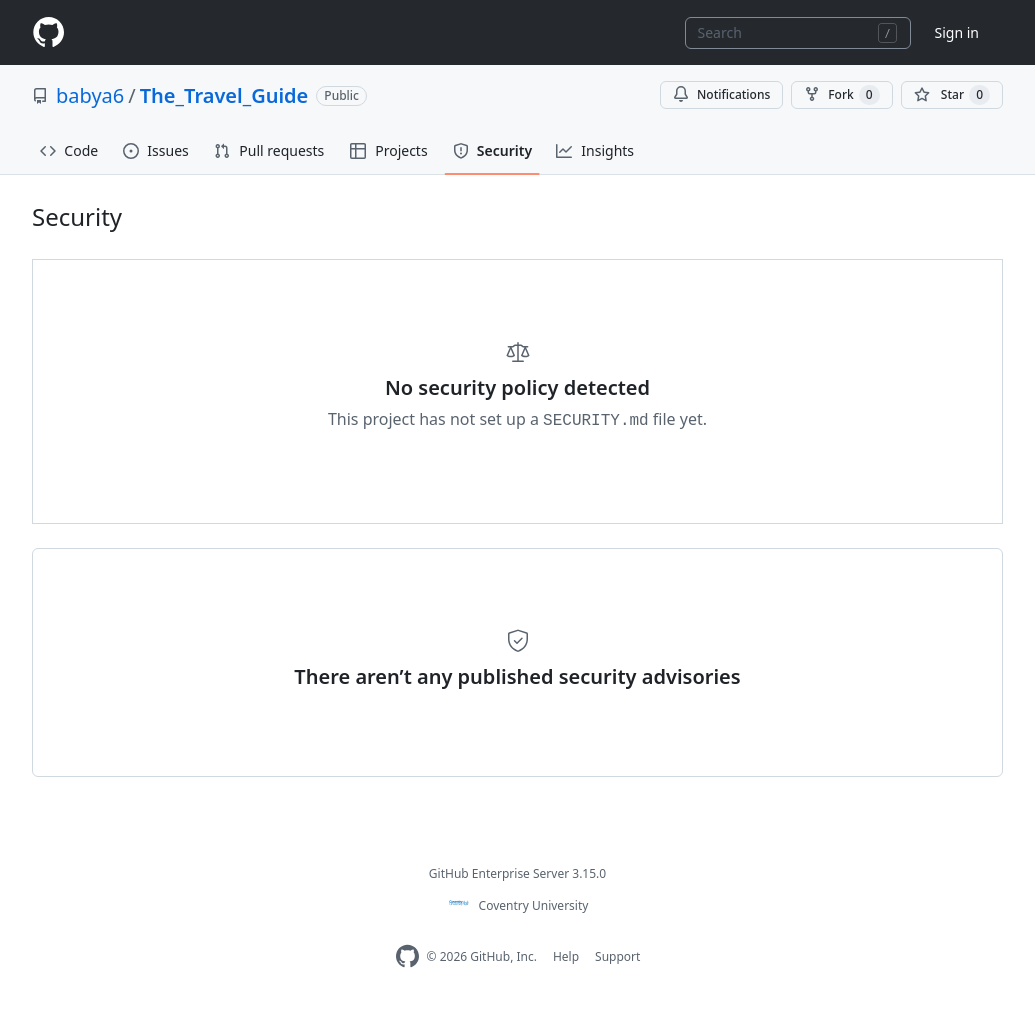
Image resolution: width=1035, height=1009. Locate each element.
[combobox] (798, 33)
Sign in (957, 32)
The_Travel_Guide (224, 95)
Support (617, 956)
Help (566, 956)
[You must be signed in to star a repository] (952, 95)
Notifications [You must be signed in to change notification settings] (721, 94)
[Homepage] (48, 32)
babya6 (90, 95)
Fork (841, 95)
